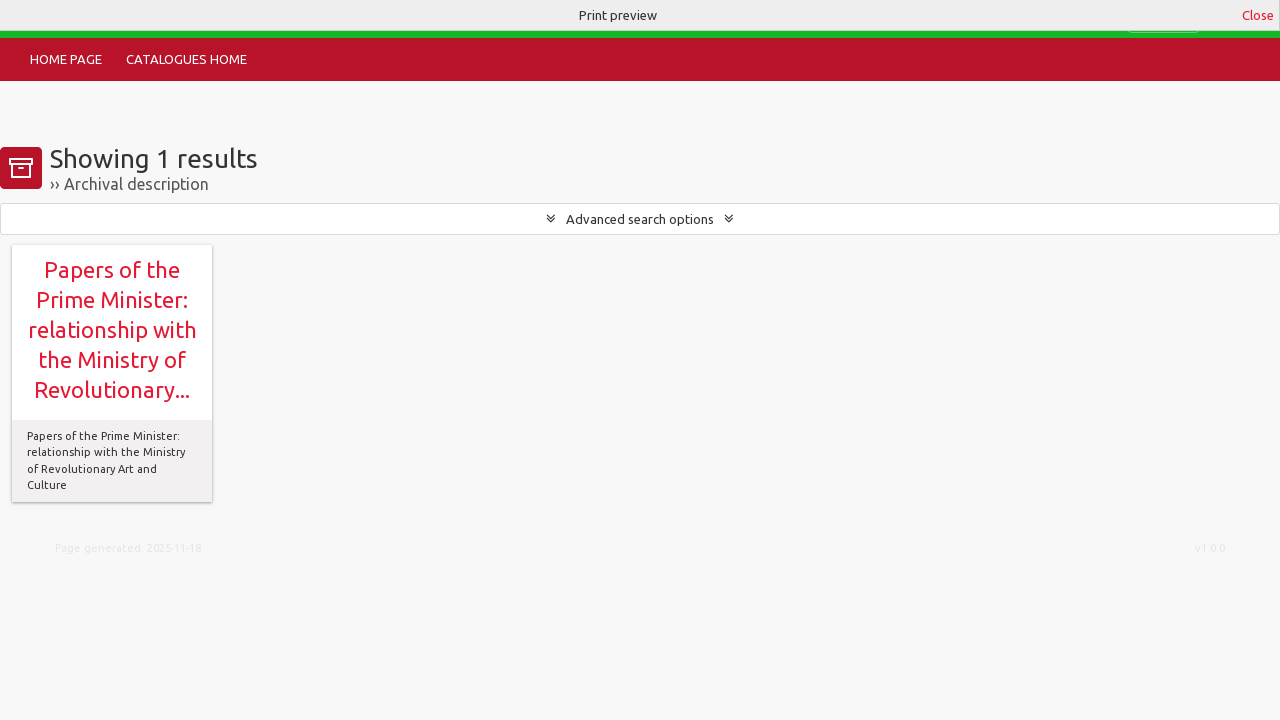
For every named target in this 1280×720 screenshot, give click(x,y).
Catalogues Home (186, 59)
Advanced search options (640, 219)
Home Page (66, 59)
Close (1258, 15)
